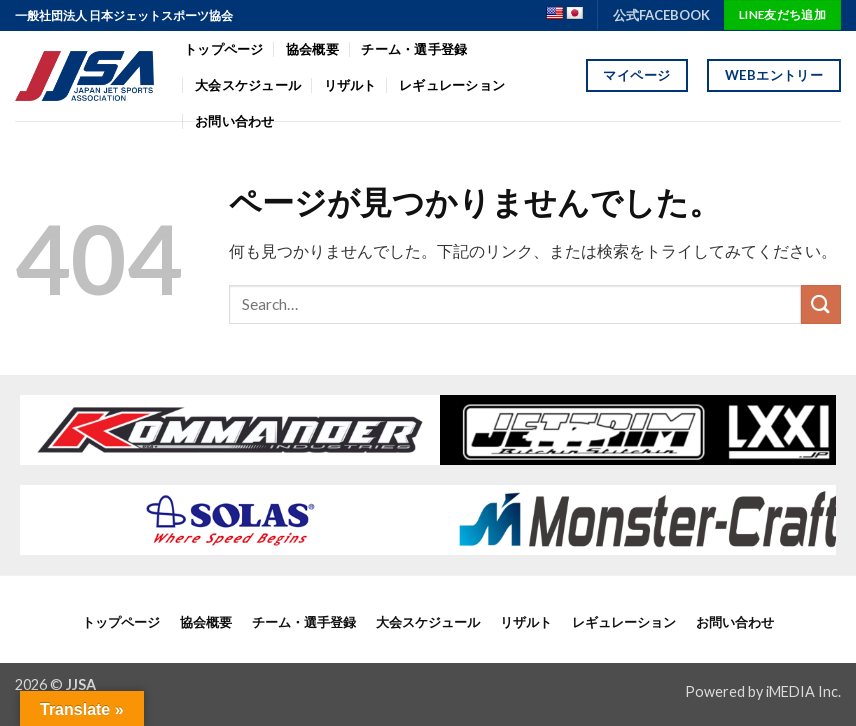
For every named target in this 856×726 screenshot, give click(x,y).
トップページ (224, 49)
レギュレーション (452, 85)
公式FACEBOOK (661, 15)
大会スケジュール (248, 85)
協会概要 (312, 49)
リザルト (350, 85)
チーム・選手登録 (414, 49)
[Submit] (821, 304)
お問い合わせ (735, 622)
